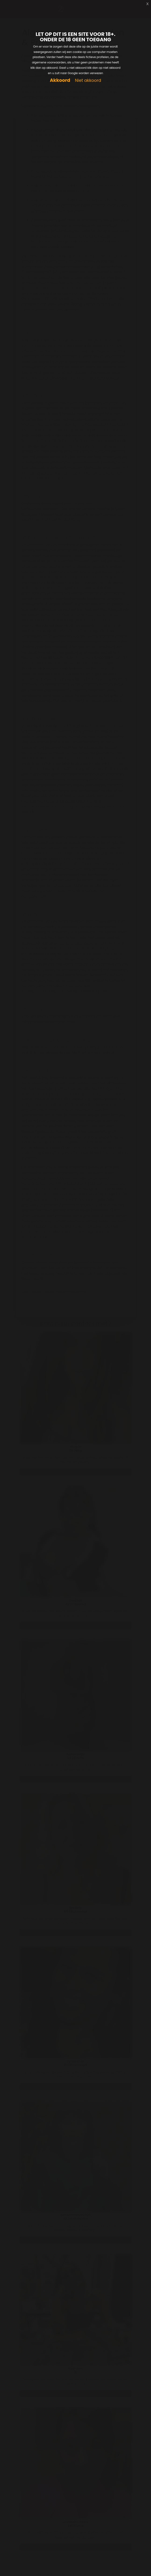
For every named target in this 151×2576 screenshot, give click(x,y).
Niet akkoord (88, 80)
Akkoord (60, 80)
